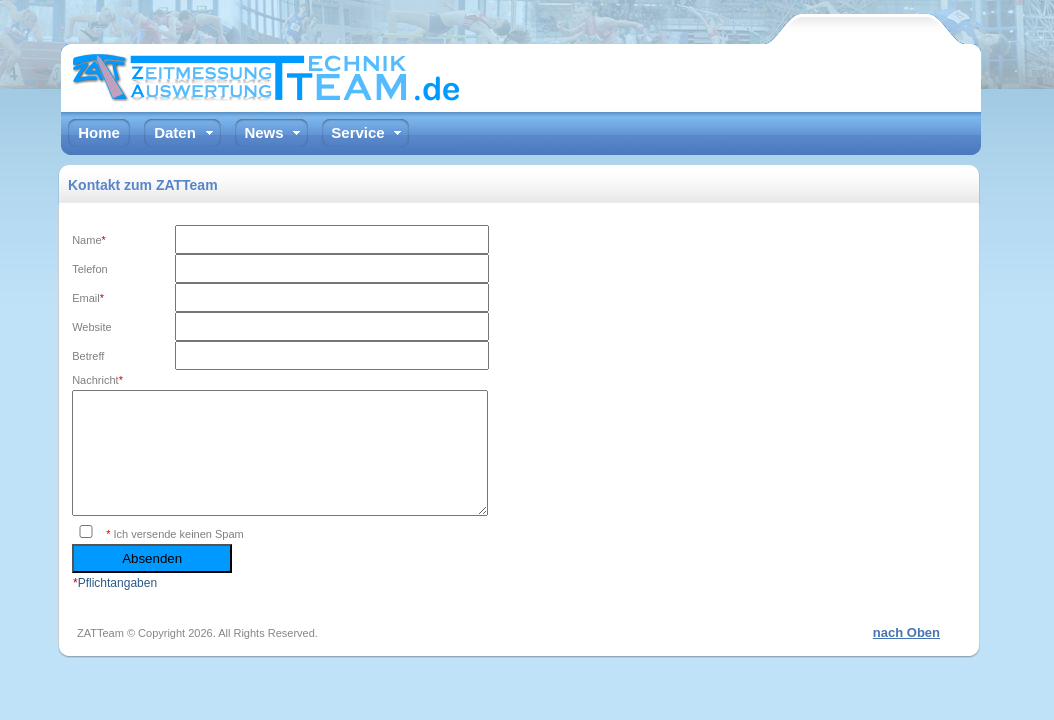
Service (357, 132)
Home (99, 132)
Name (89, 240)
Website (92, 327)
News (263, 132)
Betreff (88, 356)
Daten (175, 132)
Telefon (89, 269)
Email (88, 298)
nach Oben (906, 656)
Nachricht (97, 380)
